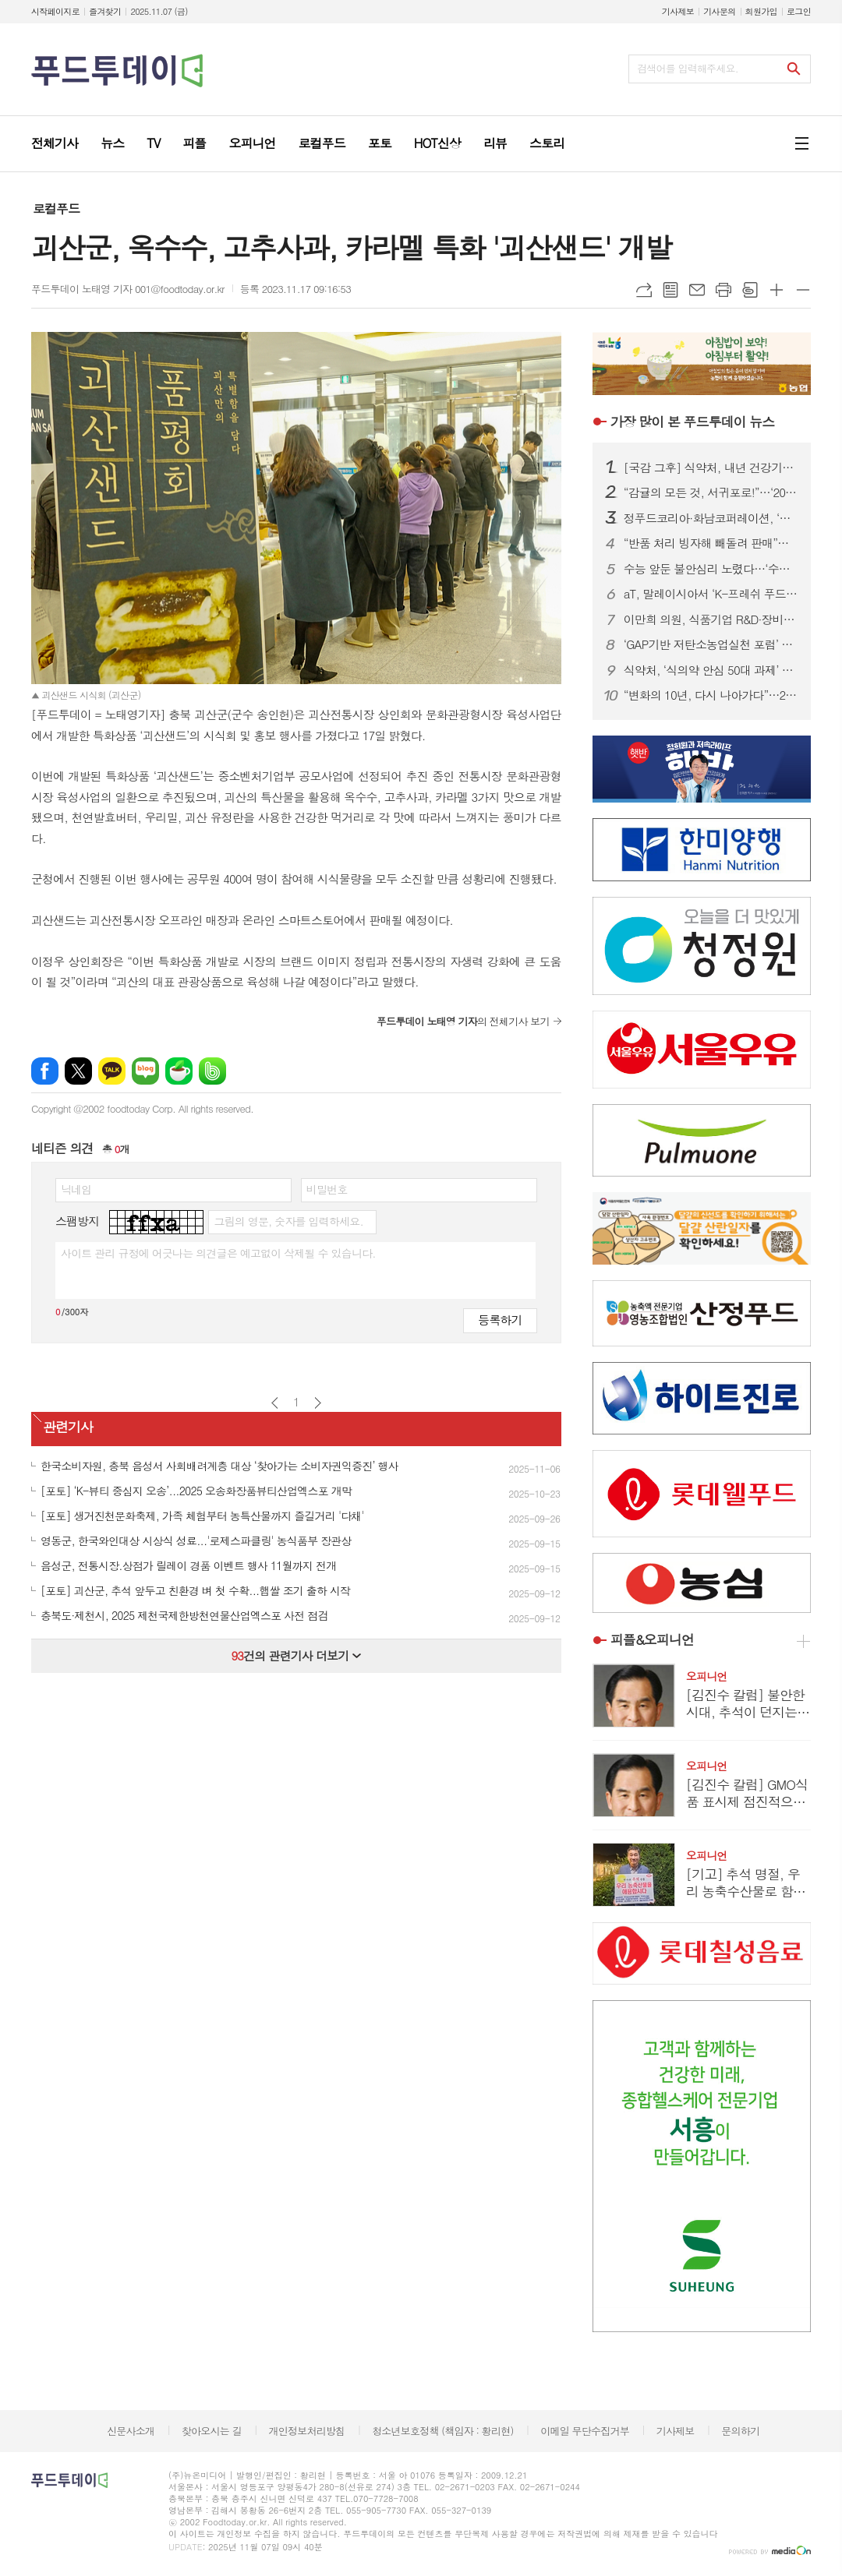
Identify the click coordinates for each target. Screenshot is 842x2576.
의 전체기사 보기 (463, 1021)
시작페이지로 (55, 11)
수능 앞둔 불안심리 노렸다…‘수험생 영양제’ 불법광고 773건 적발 (711, 569)
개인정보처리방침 (307, 2430)
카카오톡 (112, 1071)
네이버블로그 (145, 1071)
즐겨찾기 (105, 11)
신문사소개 (130, 2430)
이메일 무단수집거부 (584, 2430)
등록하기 (500, 1319)
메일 (697, 290)
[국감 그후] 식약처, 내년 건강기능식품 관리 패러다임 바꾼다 (711, 467)
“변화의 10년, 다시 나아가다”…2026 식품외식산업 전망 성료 (711, 695)
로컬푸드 (56, 208)
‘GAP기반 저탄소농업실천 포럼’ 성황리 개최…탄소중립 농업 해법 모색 (711, 644)
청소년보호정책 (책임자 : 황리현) (442, 2430)
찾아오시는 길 (212, 2430)
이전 (275, 1403)
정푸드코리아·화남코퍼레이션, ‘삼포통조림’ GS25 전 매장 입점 (711, 518)
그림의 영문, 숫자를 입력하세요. (288, 1221)
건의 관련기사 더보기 (296, 1655)
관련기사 (68, 1426)
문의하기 (740, 2430)
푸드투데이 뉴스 (692, 421)
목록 (670, 290)
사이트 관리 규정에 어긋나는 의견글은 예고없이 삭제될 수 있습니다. (218, 1252)
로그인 (799, 11)
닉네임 (76, 1189)
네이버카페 (179, 1071)
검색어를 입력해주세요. (687, 68)
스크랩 (750, 290)
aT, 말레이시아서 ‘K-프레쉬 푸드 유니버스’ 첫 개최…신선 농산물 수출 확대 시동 (711, 594)
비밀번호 (327, 1189)
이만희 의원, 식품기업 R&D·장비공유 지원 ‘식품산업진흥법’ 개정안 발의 (711, 619)
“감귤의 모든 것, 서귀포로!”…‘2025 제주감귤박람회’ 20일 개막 (711, 492)
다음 (318, 1403)
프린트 (723, 290)
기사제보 (678, 11)
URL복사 (644, 290)
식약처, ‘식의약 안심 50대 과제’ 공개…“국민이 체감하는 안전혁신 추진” (711, 670)
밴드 (212, 1071)
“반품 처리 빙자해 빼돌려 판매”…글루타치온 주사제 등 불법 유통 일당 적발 (711, 543)
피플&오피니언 (652, 1639)
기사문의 (719, 11)
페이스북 (44, 1071)
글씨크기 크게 (776, 290)
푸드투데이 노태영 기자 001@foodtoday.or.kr (128, 288)
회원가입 (761, 11)
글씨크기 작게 (803, 290)
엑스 (78, 1071)
